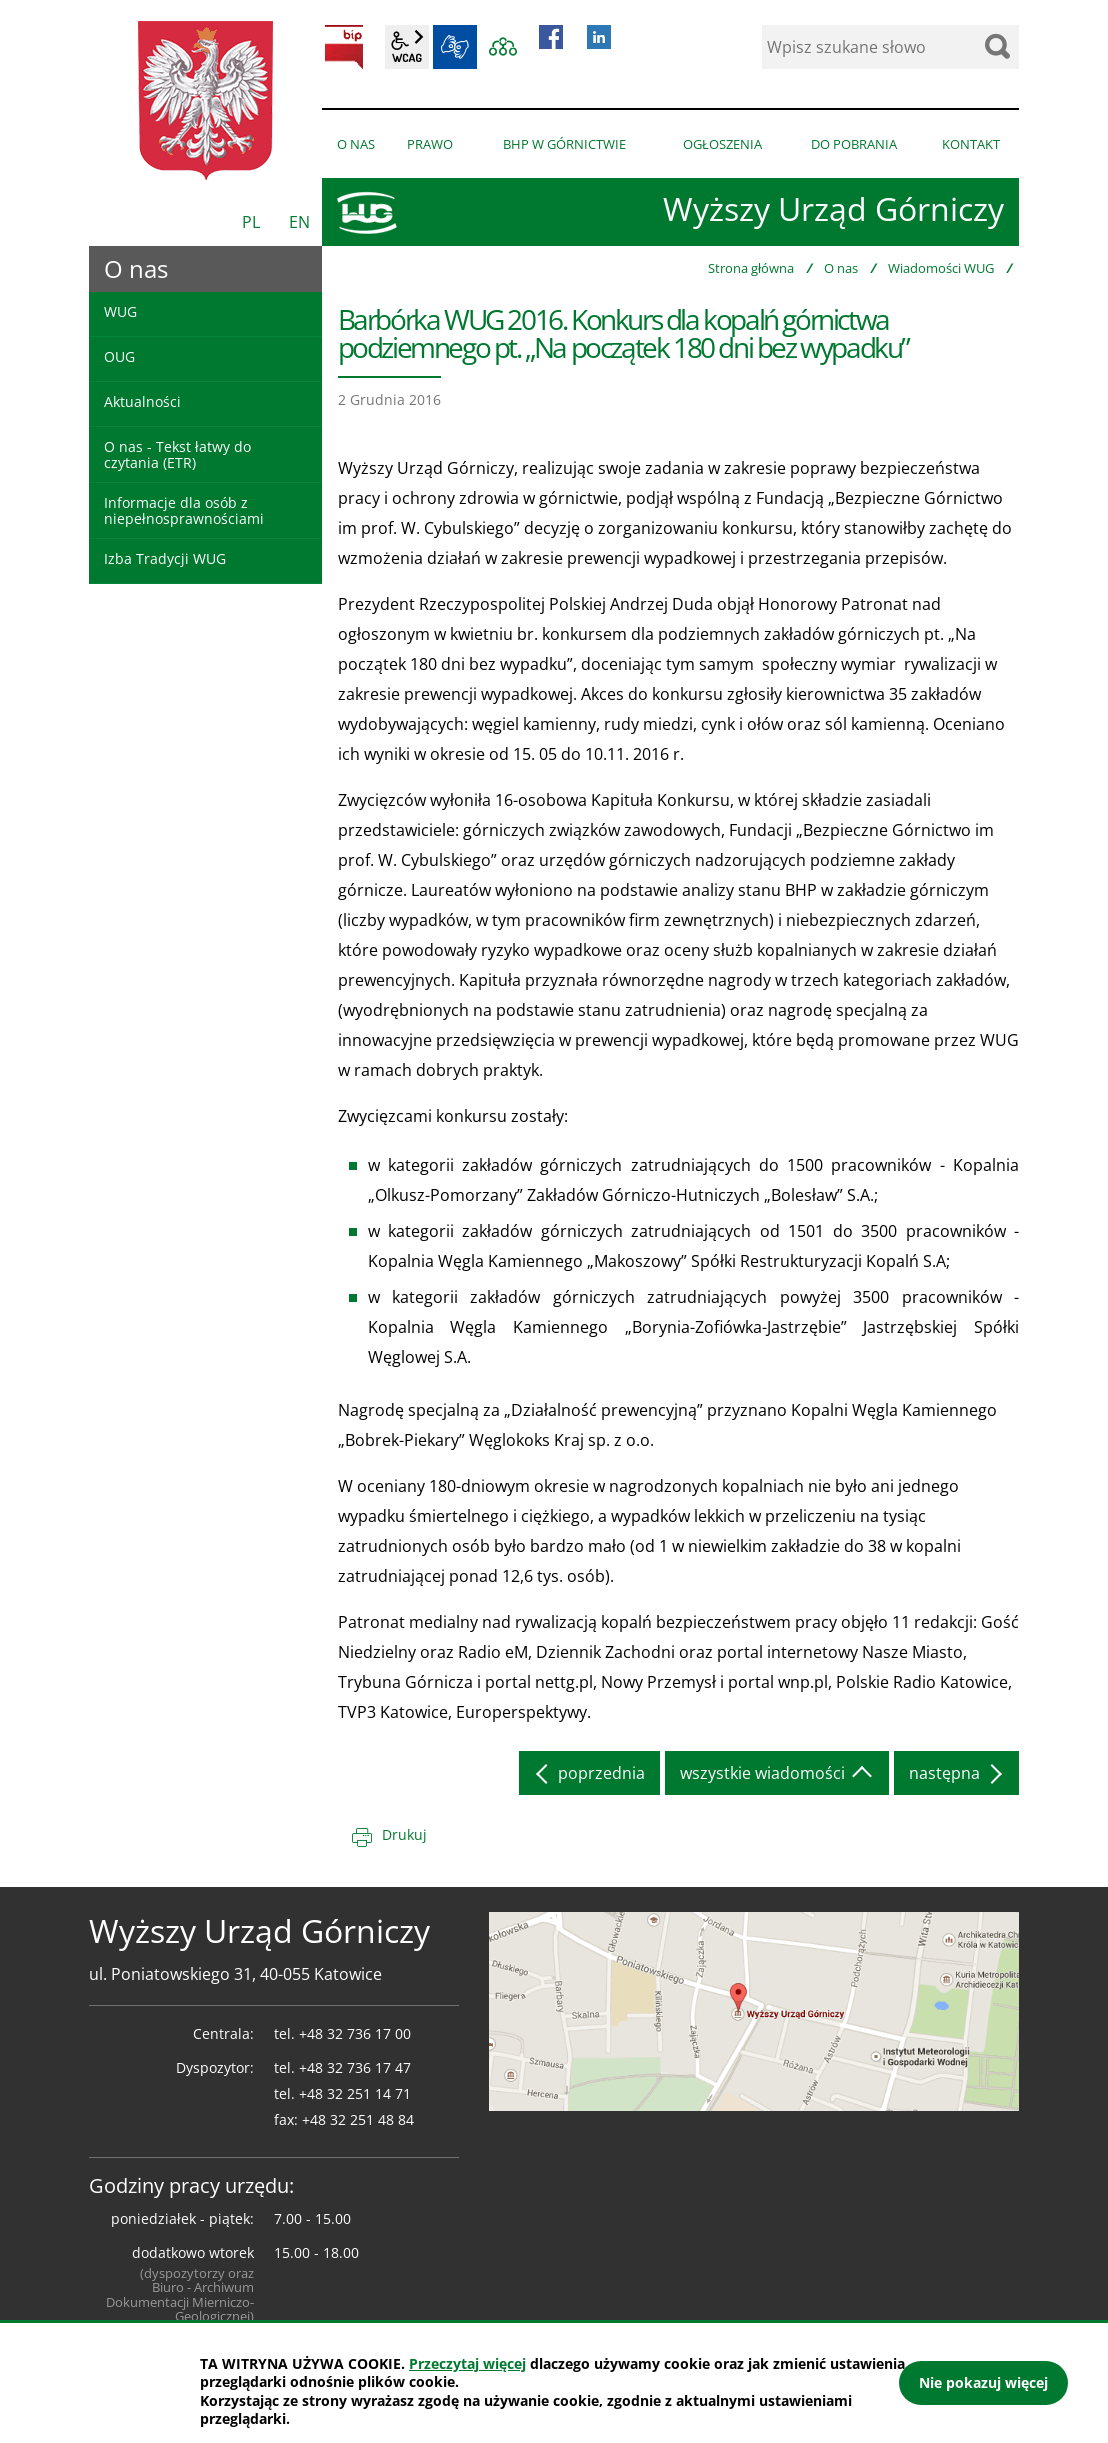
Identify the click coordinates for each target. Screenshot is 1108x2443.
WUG (120, 311)
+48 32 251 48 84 (358, 2119)
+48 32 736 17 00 (355, 2033)
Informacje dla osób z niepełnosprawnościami (184, 510)
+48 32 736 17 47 (355, 2067)
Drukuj (404, 1834)
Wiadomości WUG (941, 268)
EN (299, 222)
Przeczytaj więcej (467, 2363)
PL (251, 222)
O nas (841, 268)
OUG (119, 356)
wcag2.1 (407, 47)
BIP (344, 47)
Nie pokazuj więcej (983, 2382)
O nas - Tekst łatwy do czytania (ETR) (177, 454)
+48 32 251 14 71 (355, 2093)
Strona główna (751, 268)
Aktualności (142, 401)
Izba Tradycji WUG (165, 558)
